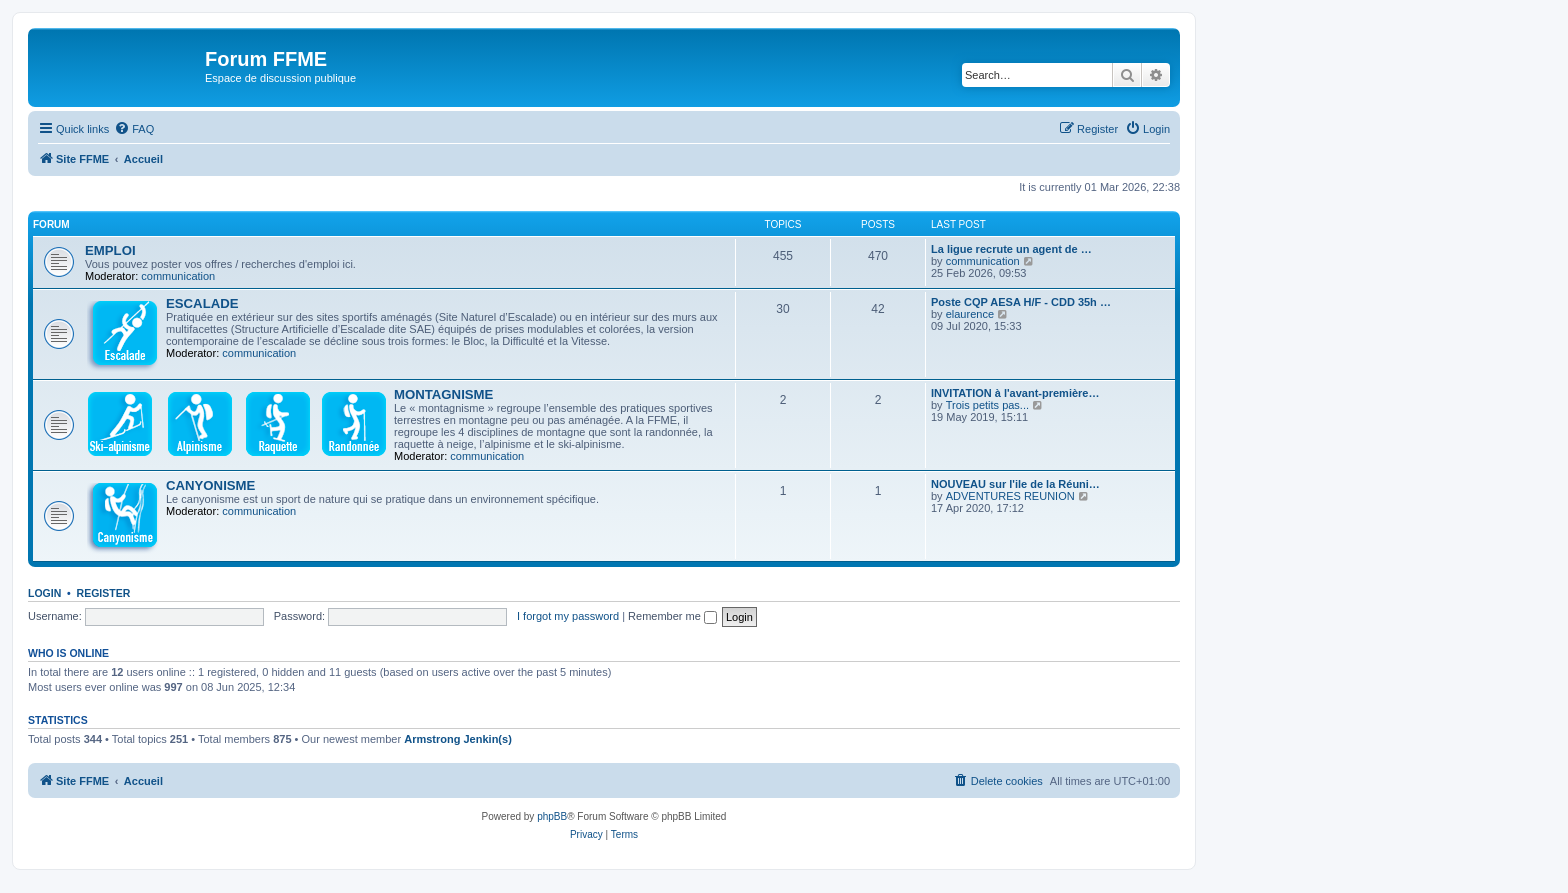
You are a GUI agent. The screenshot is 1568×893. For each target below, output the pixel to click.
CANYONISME (210, 485)
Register (104, 593)
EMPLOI (110, 250)
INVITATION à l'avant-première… (1015, 393)
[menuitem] (134, 129)
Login (44, 593)
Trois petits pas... (987, 405)
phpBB (552, 816)
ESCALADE (202, 303)
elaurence (970, 314)
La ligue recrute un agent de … (1011, 249)
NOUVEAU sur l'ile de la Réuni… (1015, 484)
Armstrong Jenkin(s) (458, 739)
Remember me (672, 616)
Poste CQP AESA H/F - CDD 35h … (1021, 302)
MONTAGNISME (443, 394)
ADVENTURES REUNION (1010, 496)
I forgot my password (568, 616)
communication (178, 276)
